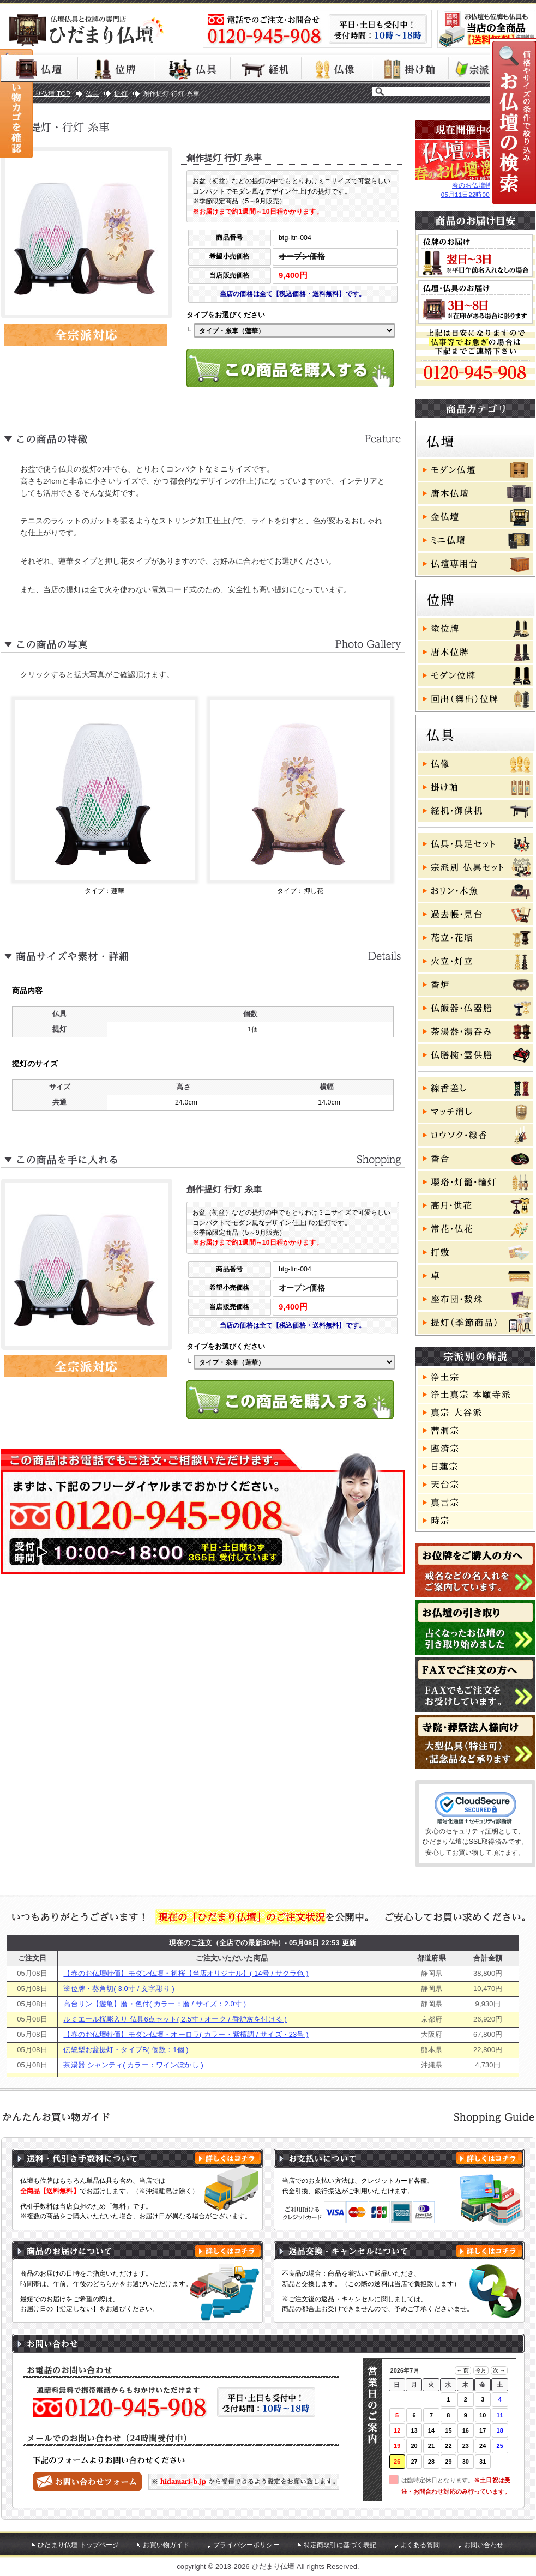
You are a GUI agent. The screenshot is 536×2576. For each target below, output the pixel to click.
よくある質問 (420, 2545)
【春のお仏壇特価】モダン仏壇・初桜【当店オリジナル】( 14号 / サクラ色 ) (185, 1973)
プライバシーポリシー (246, 2545)
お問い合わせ (484, 2545)
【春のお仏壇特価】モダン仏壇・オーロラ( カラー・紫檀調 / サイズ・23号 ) (185, 2034)
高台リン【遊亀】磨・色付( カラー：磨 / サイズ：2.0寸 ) (154, 2004)
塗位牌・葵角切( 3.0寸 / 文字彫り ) (118, 1988)
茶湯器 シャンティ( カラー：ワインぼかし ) (133, 2065)
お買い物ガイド (166, 2545)
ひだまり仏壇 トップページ (78, 2545)
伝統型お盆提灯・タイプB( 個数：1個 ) (125, 2050)
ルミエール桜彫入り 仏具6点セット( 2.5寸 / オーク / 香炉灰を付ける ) (175, 2019)
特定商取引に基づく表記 (340, 2545)
